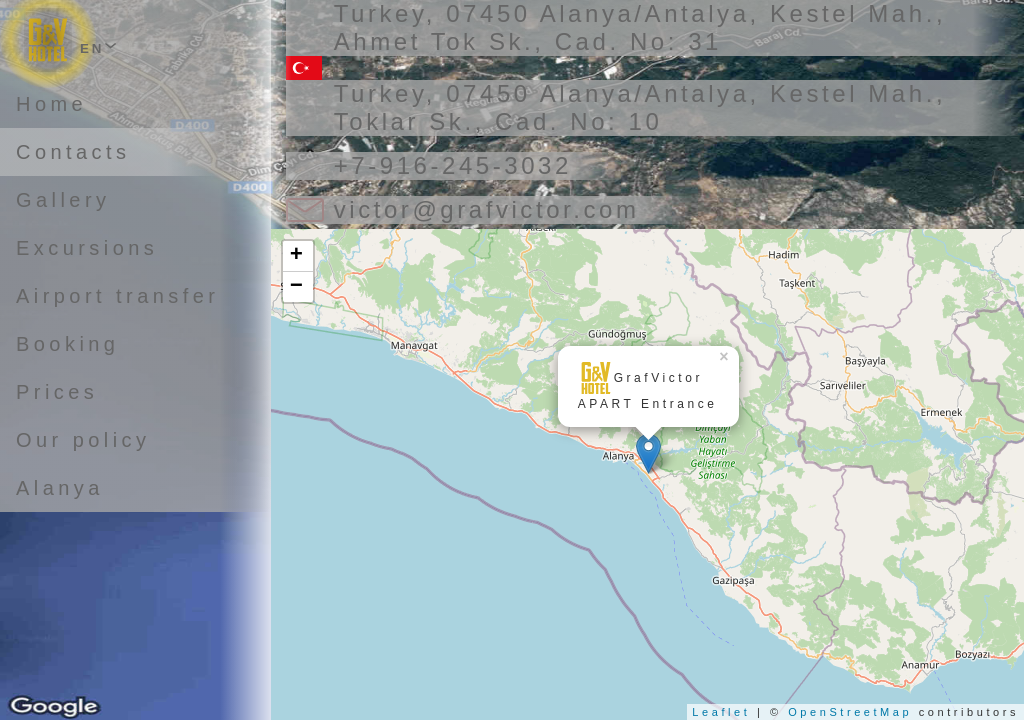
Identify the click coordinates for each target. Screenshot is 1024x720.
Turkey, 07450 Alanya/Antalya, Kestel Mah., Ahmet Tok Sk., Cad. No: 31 (640, 27)
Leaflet (721, 712)
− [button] (298, 287)
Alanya (60, 488)
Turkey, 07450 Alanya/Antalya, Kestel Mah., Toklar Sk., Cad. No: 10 (640, 107)
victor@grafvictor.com (487, 209)
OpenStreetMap (850, 712)
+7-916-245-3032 (453, 165)
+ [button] (298, 256)
